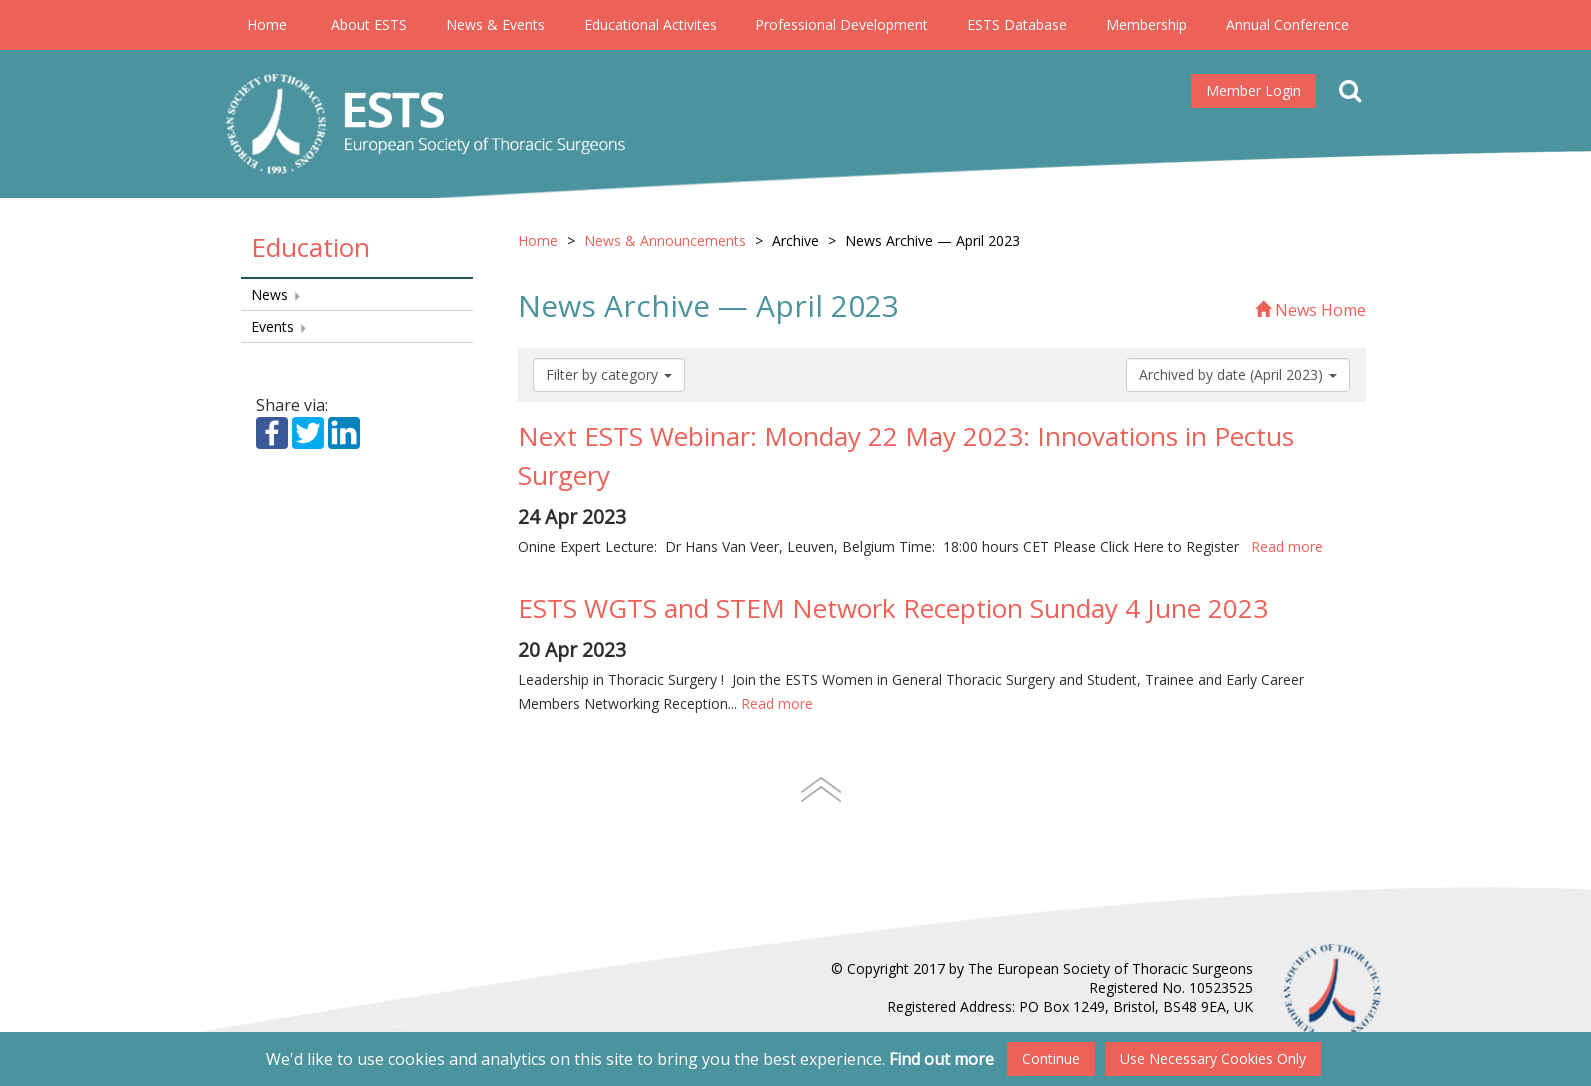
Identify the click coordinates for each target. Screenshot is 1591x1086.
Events (279, 326)
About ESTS (369, 24)
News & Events (495, 24)
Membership (1146, 24)
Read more (1287, 546)
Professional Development (841, 24)
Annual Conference (1287, 24)
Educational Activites (650, 24)
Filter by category (609, 374)
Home (267, 24)
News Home (1310, 310)
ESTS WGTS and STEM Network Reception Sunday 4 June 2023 (893, 608)
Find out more (941, 1059)
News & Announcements (665, 240)
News (276, 294)
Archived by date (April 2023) (1238, 374)
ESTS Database (1017, 24)
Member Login (1253, 90)
